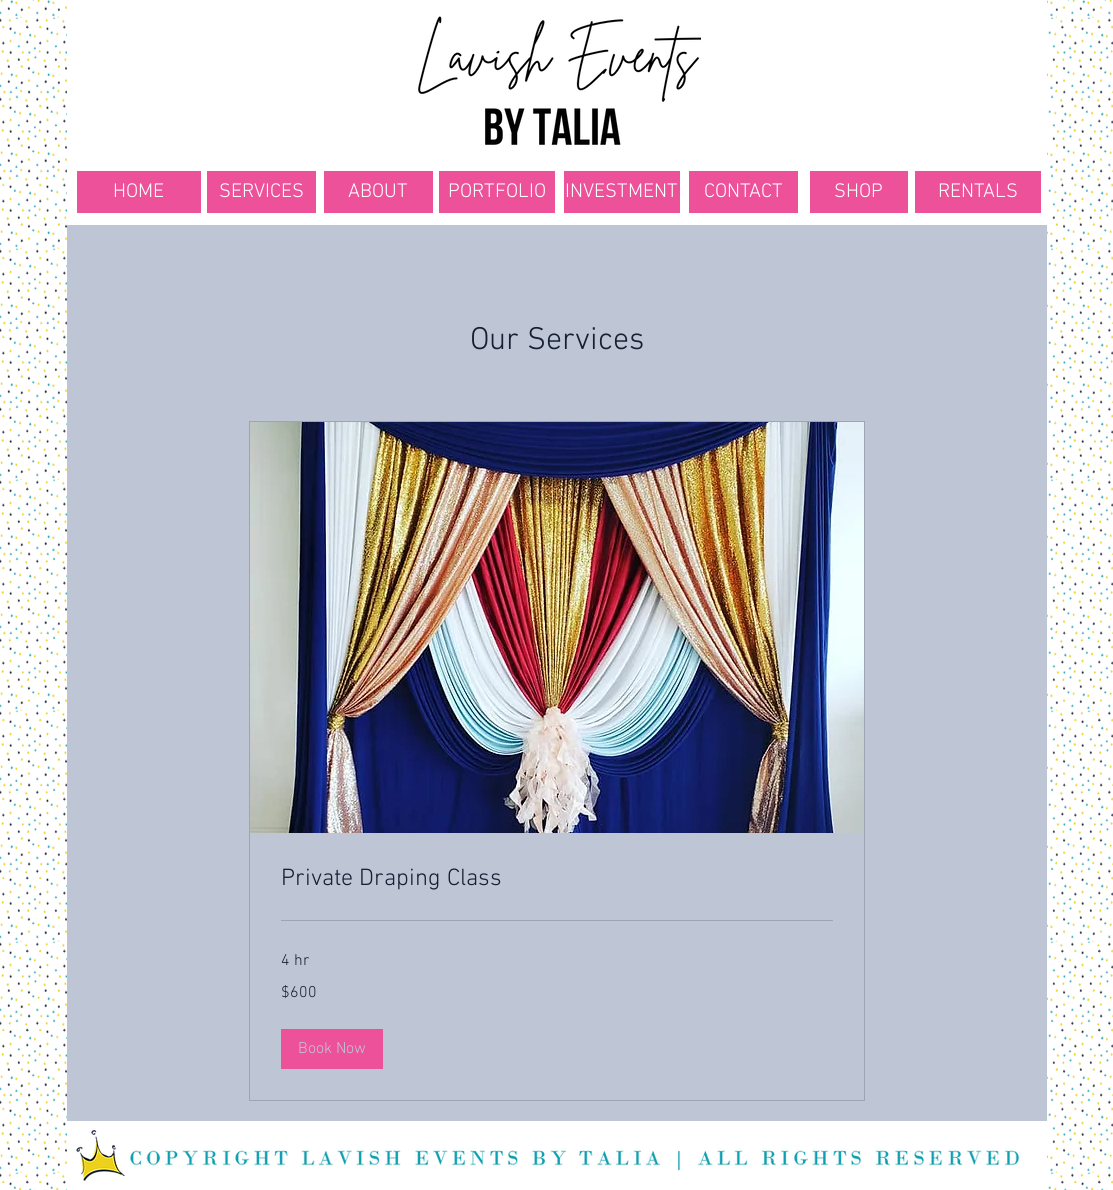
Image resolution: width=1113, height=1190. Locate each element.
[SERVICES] (261, 192)
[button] (332, 1049)
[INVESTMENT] (622, 192)
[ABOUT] (378, 192)
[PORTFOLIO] (497, 192)
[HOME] (139, 192)
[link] (557, 880)
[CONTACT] (743, 192)
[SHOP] (859, 192)
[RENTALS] (978, 192)
